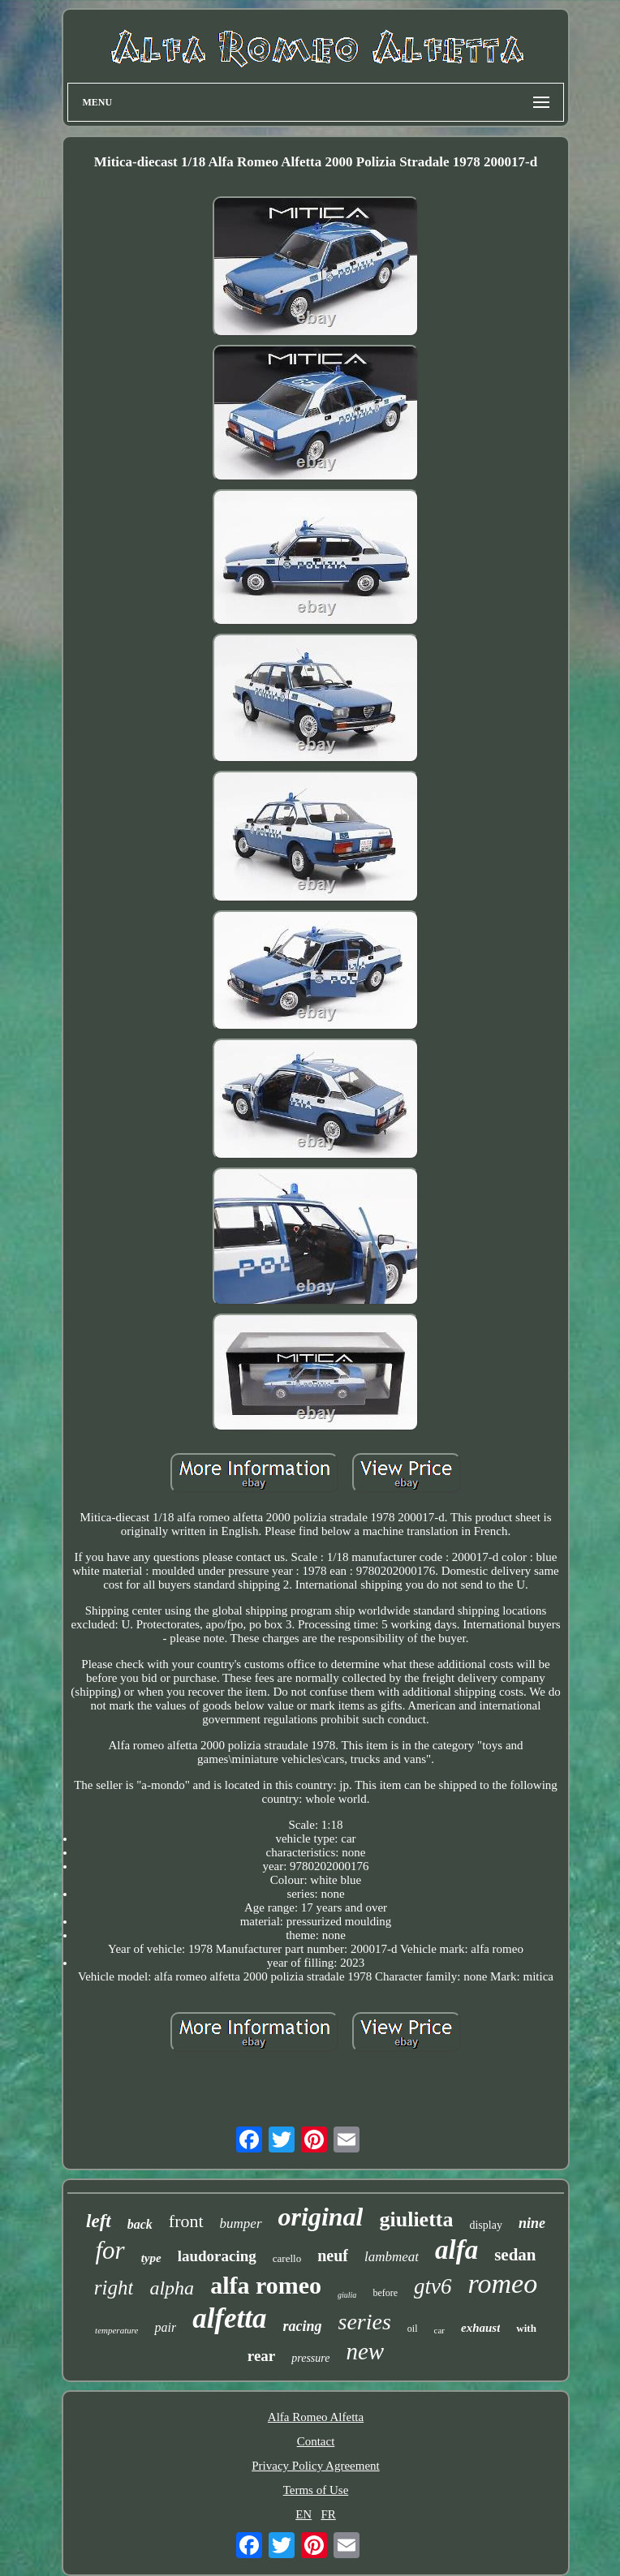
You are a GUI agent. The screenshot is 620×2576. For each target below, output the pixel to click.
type (151, 2257)
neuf (332, 2255)
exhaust (480, 2327)
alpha (171, 2288)
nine (532, 2223)
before (385, 2293)
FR (328, 2514)
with (526, 2328)
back (140, 2224)
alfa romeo (265, 2285)
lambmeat (391, 2256)
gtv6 (433, 2286)
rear (261, 2355)
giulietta (416, 2219)
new (365, 2351)
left (98, 2221)
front (186, 2221)
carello (287, 2258)
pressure (310, 2358)
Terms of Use (316, 2490)
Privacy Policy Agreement (315, 2465)
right (114, 2288)
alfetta (229, 2318)
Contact (316, 2441)
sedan (515, 2254)
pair (165, 2327)
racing (302, 2326)
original (321, 2216)
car (439, 2330)
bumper (241, 2223)
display (485, 2225)
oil (412, 2328)
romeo (503, 2284)
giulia (347, 2294)
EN (303, 2514)
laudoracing (217, 2255)
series (364, 2321)
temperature (116, 2330)
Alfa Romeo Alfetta (316, 2416)
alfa (456, 2249)
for (109, 2250)
